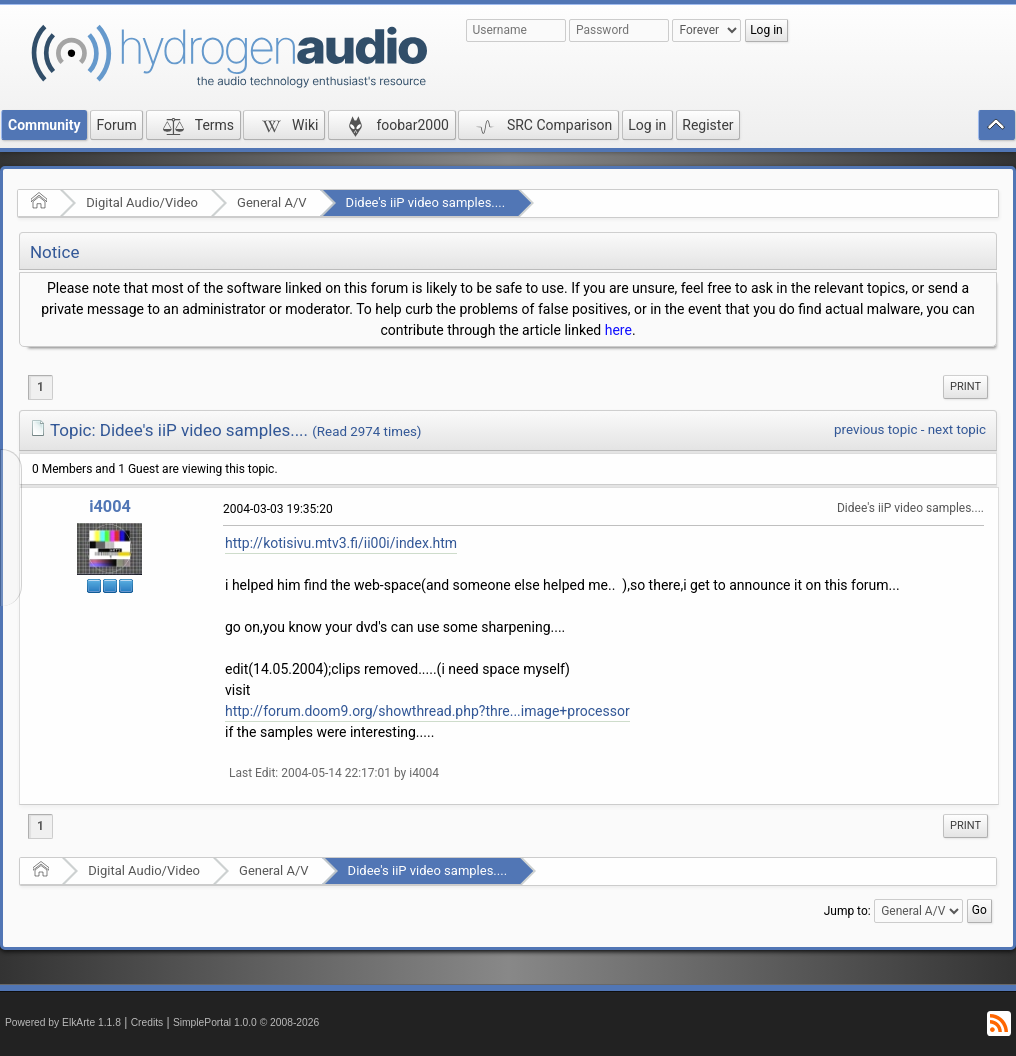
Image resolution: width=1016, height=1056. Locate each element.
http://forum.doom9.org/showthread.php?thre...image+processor (427, 711)
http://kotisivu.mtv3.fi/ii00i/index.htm (341, 543)
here (618, 330)
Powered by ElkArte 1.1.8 (63, 1022)
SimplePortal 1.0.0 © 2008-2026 (246, 1022)
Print (965, 386)
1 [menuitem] (40, 387)
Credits (147, 1022)
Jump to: (847, 911)
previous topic (875, 429)
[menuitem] (965, 387)
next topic (957, 429)
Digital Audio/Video (142, 202)
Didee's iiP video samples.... (425, 202)
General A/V (272, 202)
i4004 (110, 506)
